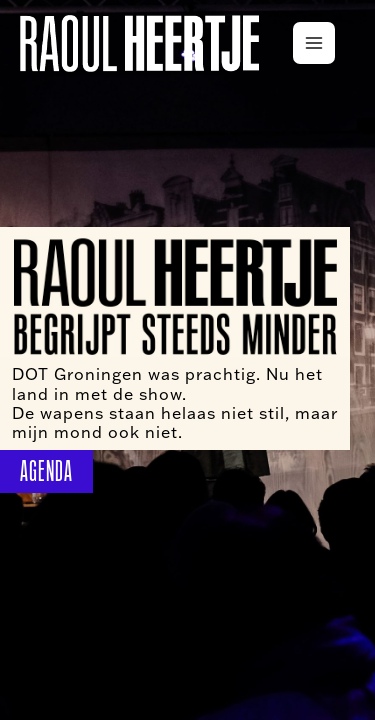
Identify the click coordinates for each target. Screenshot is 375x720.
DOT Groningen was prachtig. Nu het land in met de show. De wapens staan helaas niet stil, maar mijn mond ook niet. (175, 402)
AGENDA (46, 471)
